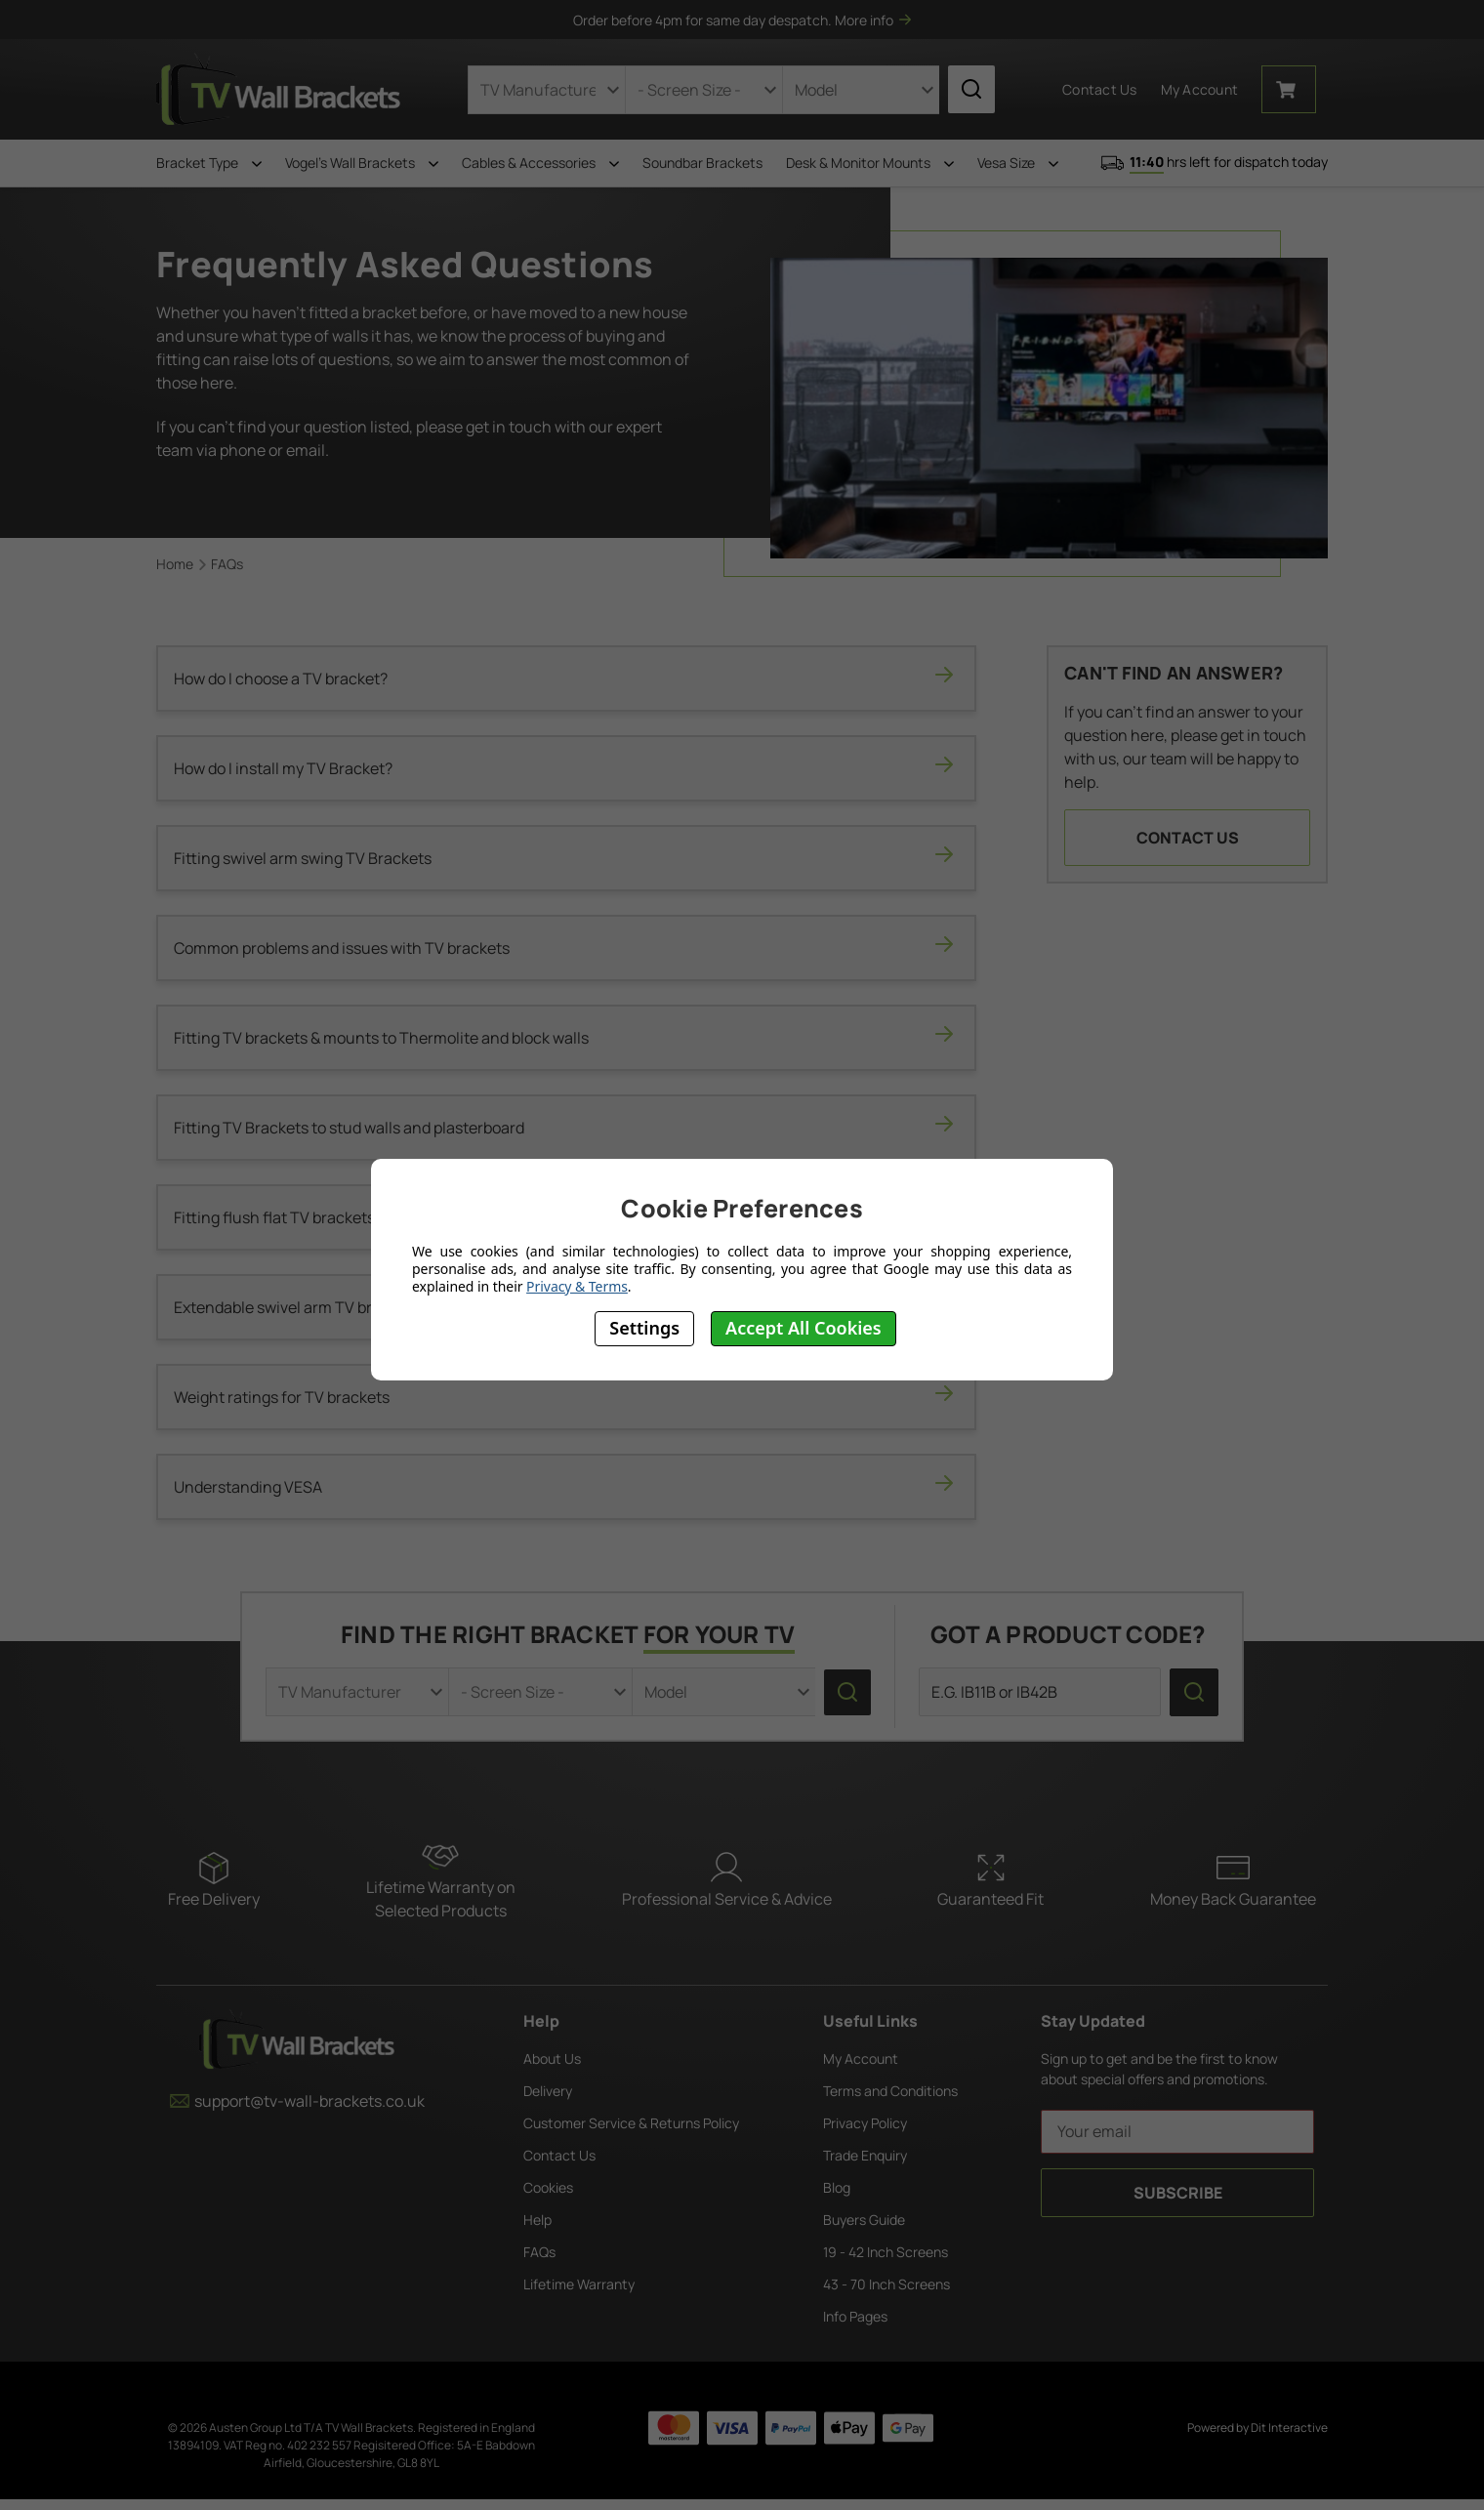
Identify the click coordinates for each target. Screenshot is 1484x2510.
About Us (552, 2058)
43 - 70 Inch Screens (886, 2284)
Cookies (548, 2187)
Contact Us (1099, 89)
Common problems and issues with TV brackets (566, 947)
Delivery (547, 2090)
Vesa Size (1017, 162)
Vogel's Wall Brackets (361, 162)
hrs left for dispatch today (1214, 162)
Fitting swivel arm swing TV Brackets (566, 857)
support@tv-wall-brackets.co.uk (297, 2101)
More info (873, 20)
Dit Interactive (1289, 2427)
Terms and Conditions (890, 2090)
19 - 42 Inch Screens (885, 2252)
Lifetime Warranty (579, 2284)
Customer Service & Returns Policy (631, 2123)
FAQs (539, 2252)
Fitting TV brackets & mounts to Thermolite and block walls (566, 1037)
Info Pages (855, 2316)
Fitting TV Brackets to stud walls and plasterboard (566, 1127)
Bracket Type (209, 162)
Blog (836, 2187)
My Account (860, 2058)
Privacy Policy (865, 2123)
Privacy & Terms (577, 1286)
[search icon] (971, 89)
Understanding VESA (566, 1486)
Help (537, 2219)
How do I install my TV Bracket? (566, 768)
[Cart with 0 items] (1288, 90)
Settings (644, 1327)
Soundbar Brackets (702, 162)
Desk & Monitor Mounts (870, 162)
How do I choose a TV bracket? (566, 678)
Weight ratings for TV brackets (566, 1396)
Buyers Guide (864, 2219)
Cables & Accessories (540, 162)
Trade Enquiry (865, 2155)
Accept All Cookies (803, 1327)
